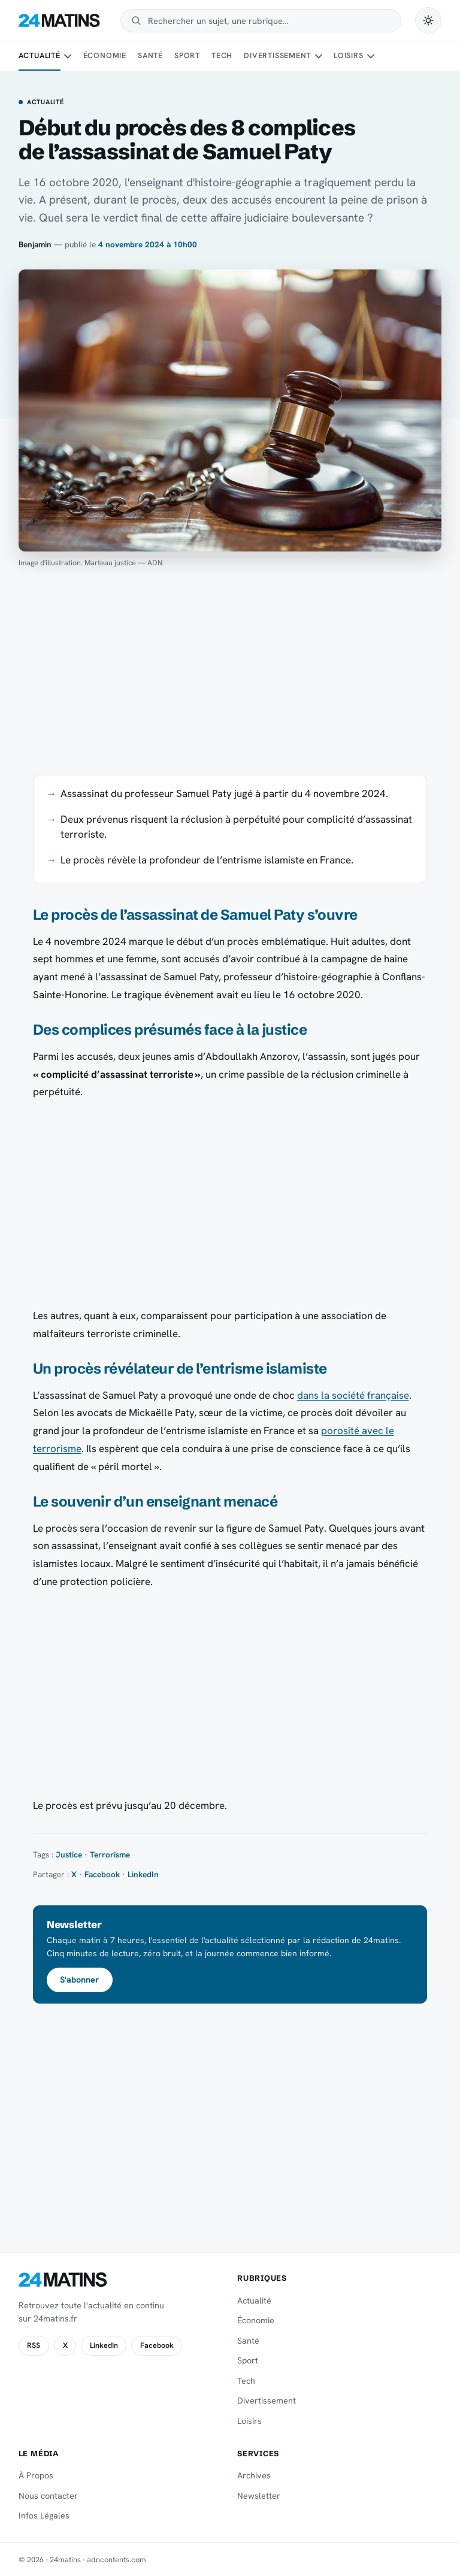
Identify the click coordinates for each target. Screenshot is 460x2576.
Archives (254, 2475)
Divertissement (277, 55)
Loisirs (348, 55)
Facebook (102, 1874)
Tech (221, 55)
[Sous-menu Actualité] (67, 56)
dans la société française (353, 1395)
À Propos (36, 2475)
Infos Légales (44, 2515)
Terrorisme (110, 1854)
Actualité (39, 55)
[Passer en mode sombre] (428, 20)
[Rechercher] (269, 20)
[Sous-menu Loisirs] (370, 56)
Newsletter (258, 2495)
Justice (69, 1854)
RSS (33, 2345)
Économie (104, 55)
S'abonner (79, 1979)
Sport (187, 55)
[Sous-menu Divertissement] (318, 56)
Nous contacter (48, 2495)
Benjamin (35, 244)
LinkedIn (143, 1874)
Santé (150, 55)
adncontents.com (116, 2559)
